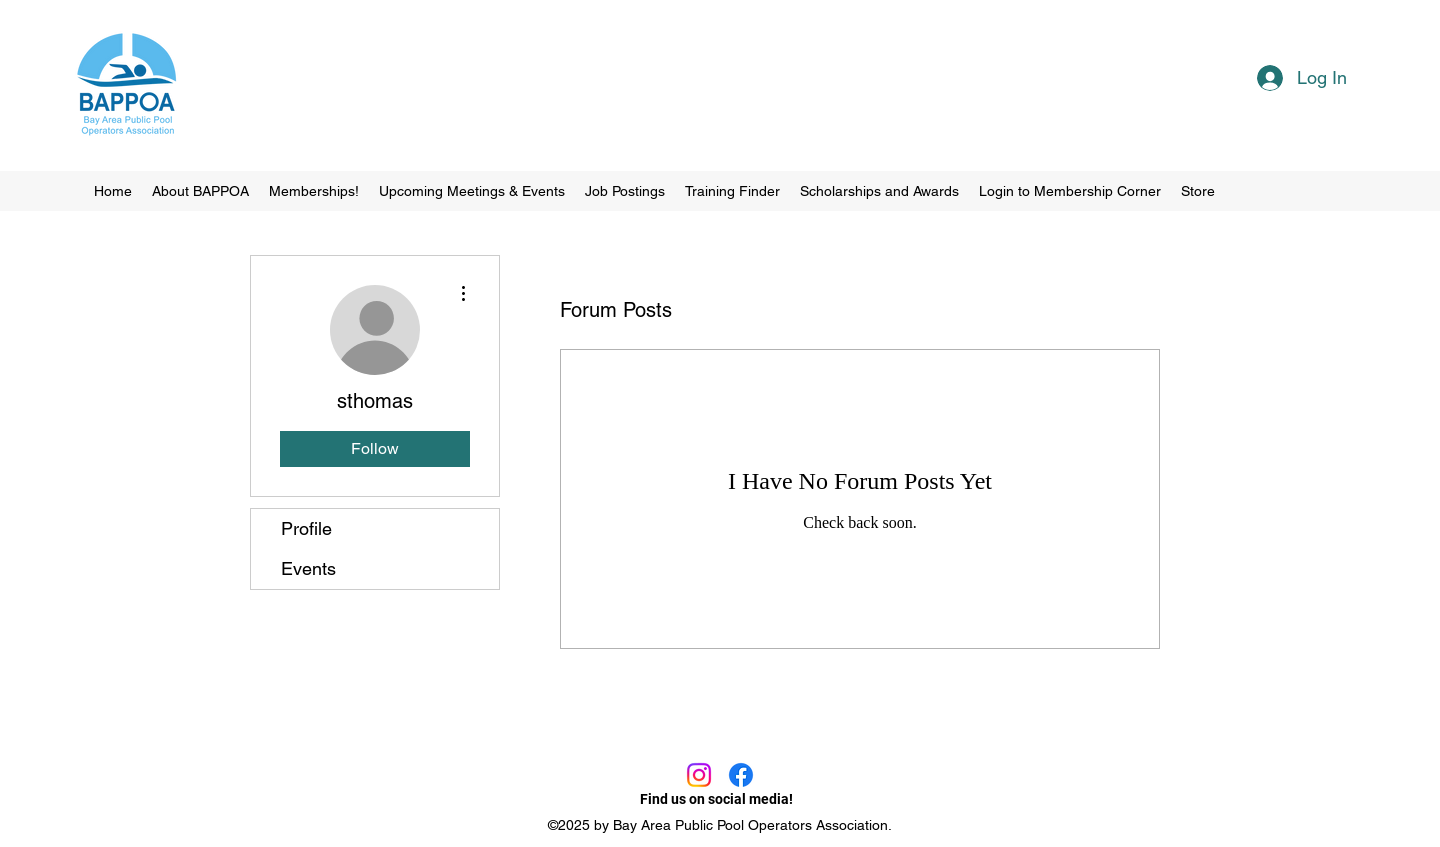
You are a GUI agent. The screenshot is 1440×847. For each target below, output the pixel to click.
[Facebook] (741, 775)
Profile (306, 528)
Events (308, 568)
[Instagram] (699, 775)
